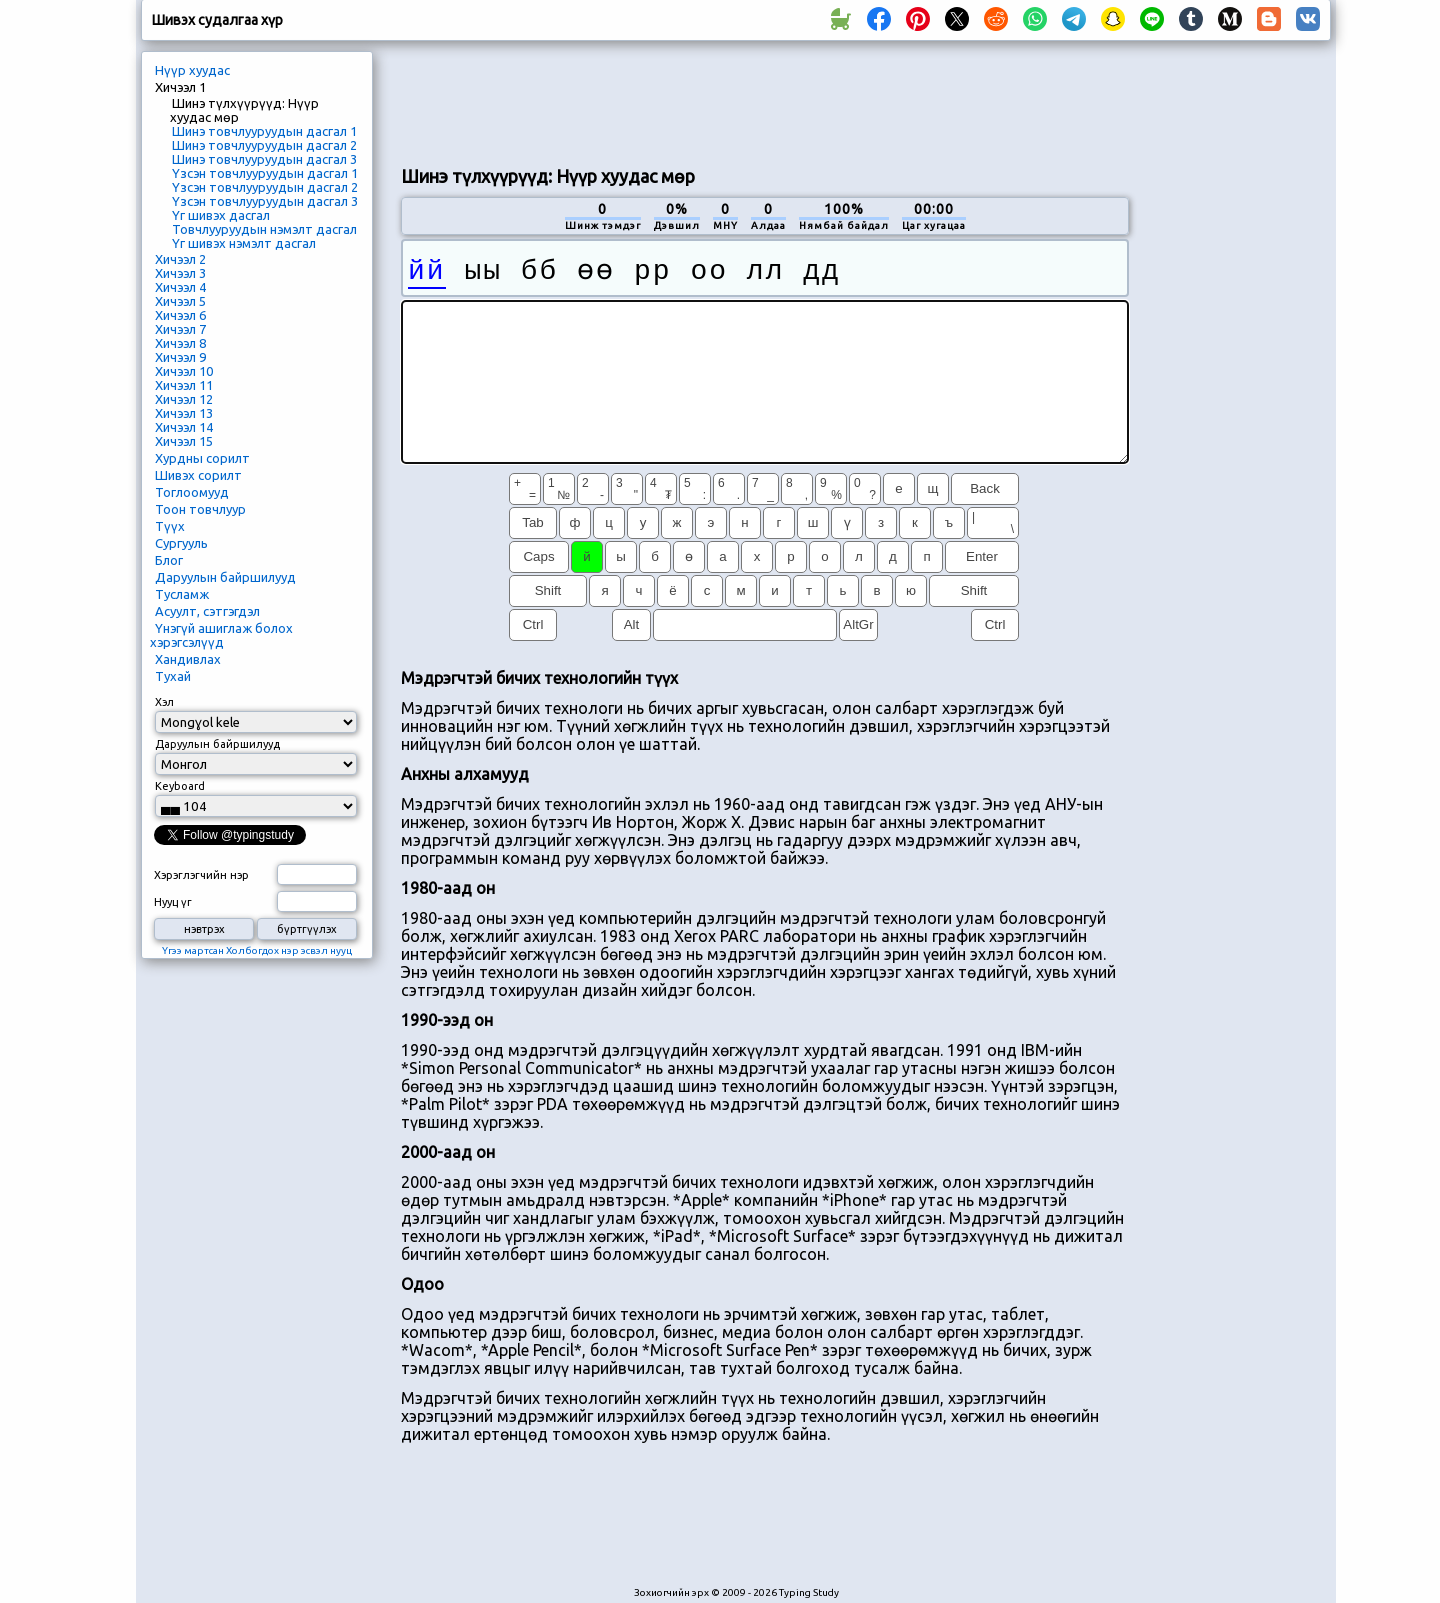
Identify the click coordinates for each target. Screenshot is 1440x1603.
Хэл (164, 702)
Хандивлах (188, 659)
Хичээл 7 (180, 329)
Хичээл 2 (180, 259)
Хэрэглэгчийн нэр (201, 875)
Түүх (170, 526)
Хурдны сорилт (202, 458)
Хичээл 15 (184, 441)
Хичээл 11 (184, 385)
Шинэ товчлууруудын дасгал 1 (264, 131)
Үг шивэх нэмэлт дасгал (244, 243)
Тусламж (182, 594)
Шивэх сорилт (198, 475)
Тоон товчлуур (200, 509)
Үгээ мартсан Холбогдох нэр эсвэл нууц (257, 950)
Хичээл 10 (184, 371)
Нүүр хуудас (192, 70)
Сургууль (181, 543)
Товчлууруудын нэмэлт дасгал (264, 229)
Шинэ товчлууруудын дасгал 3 (264, 159)
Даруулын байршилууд (225, 577)
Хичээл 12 (184, 399)
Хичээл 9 (180, 357)
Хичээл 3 (180, 273)
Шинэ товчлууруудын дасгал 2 (264, 145)
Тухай (173, 676)
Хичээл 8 (180, 343)
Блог (169, 560)
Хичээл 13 (184, 413)
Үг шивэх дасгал (221, 215)
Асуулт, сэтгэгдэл (207, 611)
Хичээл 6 (180, 315)
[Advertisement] (765, 101)
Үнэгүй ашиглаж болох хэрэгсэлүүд (221, 635)
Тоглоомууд (192, 492)
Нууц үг (173, 902)
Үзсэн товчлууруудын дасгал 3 (265, 201)
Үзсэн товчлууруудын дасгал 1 (265, 173)
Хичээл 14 (184, 427)
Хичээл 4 (180, 287)
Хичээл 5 (180, 301)
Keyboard (180, 786)
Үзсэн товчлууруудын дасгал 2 (265, 187)
